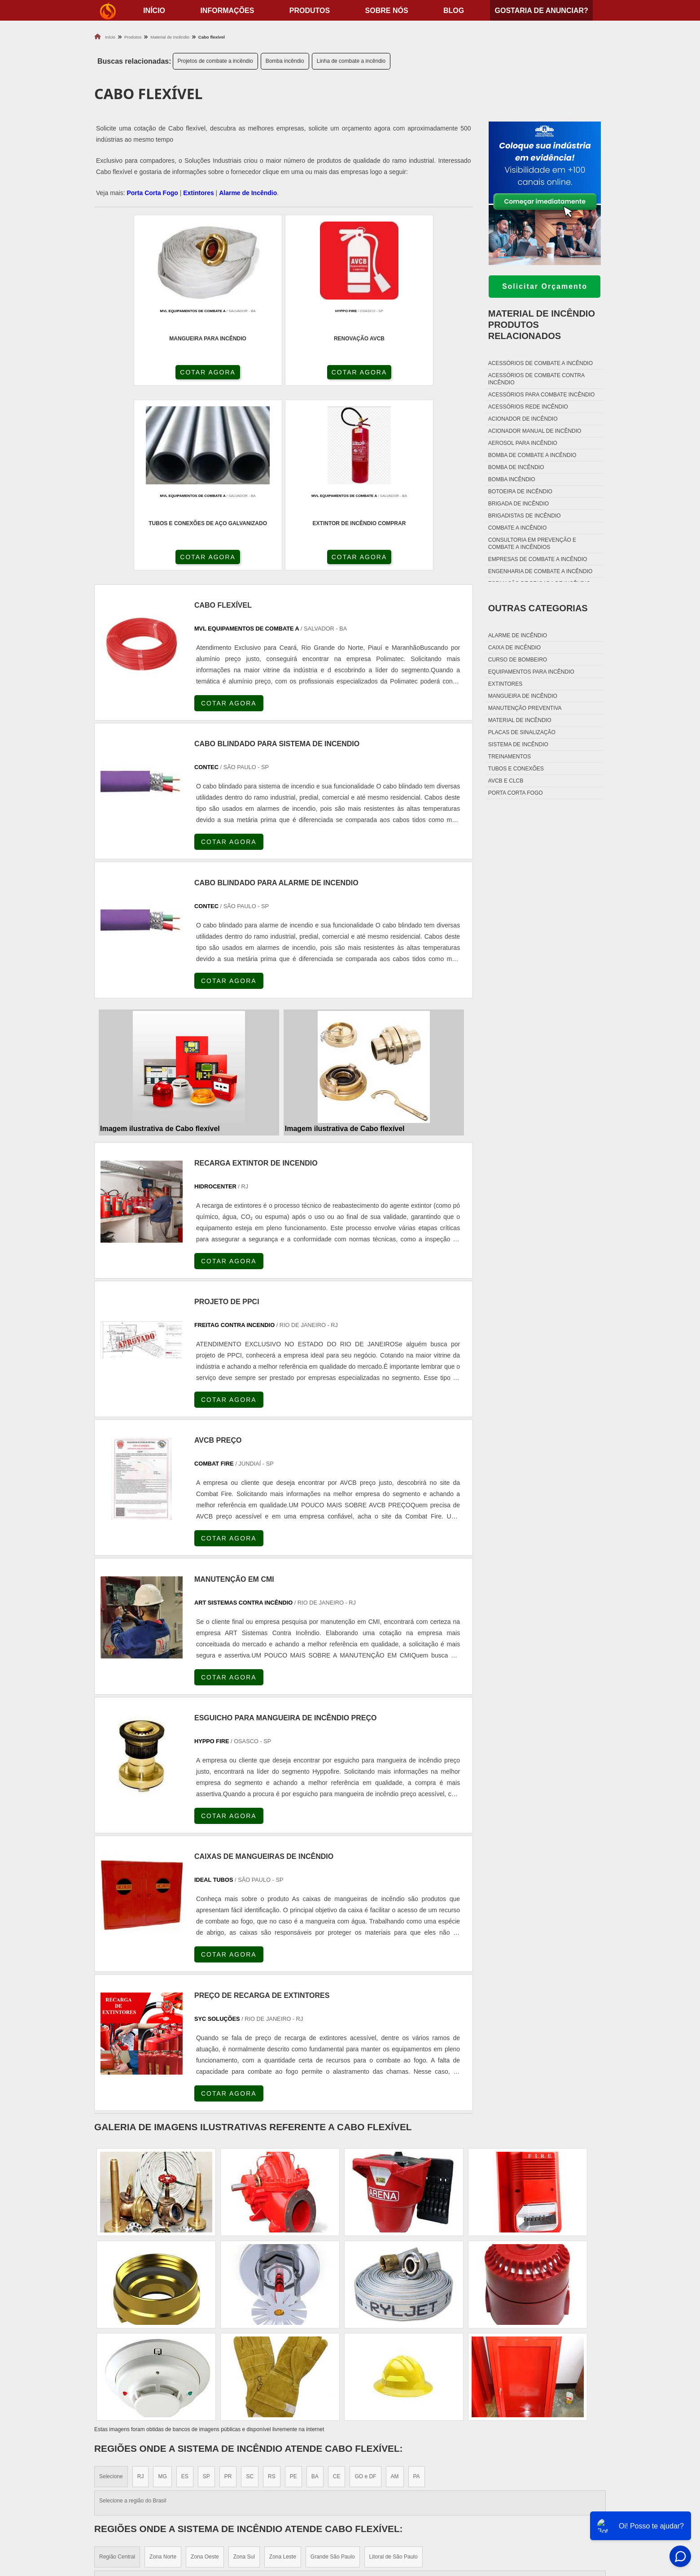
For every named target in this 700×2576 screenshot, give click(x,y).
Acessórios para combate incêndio (541, 395)
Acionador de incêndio (523, 419)
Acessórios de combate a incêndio (540, 363)
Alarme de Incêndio (248, 192)
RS (272, 2296)
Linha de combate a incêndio (351, 61)
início (154, 10)
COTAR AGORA (142, 374)
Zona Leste (282, 2376)
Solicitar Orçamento (544, 286)
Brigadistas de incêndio (524, 516)
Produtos (309, 10)
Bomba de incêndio (516, 467)
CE (337, 2296)
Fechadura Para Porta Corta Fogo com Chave (435, 2529)
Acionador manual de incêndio (535, 431)
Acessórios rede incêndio (528, 407)
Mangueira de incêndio (522, 696)
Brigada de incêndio (518, 503)
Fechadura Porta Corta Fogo (408, 2484)
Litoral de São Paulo (393, 2376)
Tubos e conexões (516, 769)
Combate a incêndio (517, 528)
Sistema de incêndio (518, 744)
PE (293, 2296)
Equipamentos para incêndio (531, 672)
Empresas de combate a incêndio (537, 559)
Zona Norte (162, 2376)
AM (395, 2296)
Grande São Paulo (333, 2376)
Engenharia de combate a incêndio (540, 571)
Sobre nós (386, 10)
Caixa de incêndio (514, 647)
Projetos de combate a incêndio (215, 61)
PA (416, 2296)
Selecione (111, 2296)
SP (206, 2296)
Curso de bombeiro (517, 660)
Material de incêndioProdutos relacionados (541, 325)
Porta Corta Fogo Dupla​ (400, 2518)
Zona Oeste (205, 2376)
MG (162, 2296)
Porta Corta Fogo (152, 192)
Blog (453, 10)
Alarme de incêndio (517, 635)
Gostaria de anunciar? (541, 10)
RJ (140, 2296)
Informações (227, 10)
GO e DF (365, 2296)
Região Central (117, 2376)
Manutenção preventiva (525, 708)
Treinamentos (509, 756)
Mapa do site (561, 2518)
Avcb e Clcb (505, 781)
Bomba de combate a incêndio (532, 455)
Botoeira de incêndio (520, 491)
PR (228, 2296)
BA (315, 2296)
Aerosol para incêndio (522, 443)
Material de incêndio (519, 720)
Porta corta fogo (515, 793)
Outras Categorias (538, 608)
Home (549, 2473)
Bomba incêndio (285, 61)
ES (184, 2296)
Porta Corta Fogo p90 (396, 2507)
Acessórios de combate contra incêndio (536, 379)
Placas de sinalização (522, 732)
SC (250, 2296)
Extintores (198, 192)
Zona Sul (244, 2376)
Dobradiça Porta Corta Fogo (407, 2496)
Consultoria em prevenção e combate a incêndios (532, 543)
